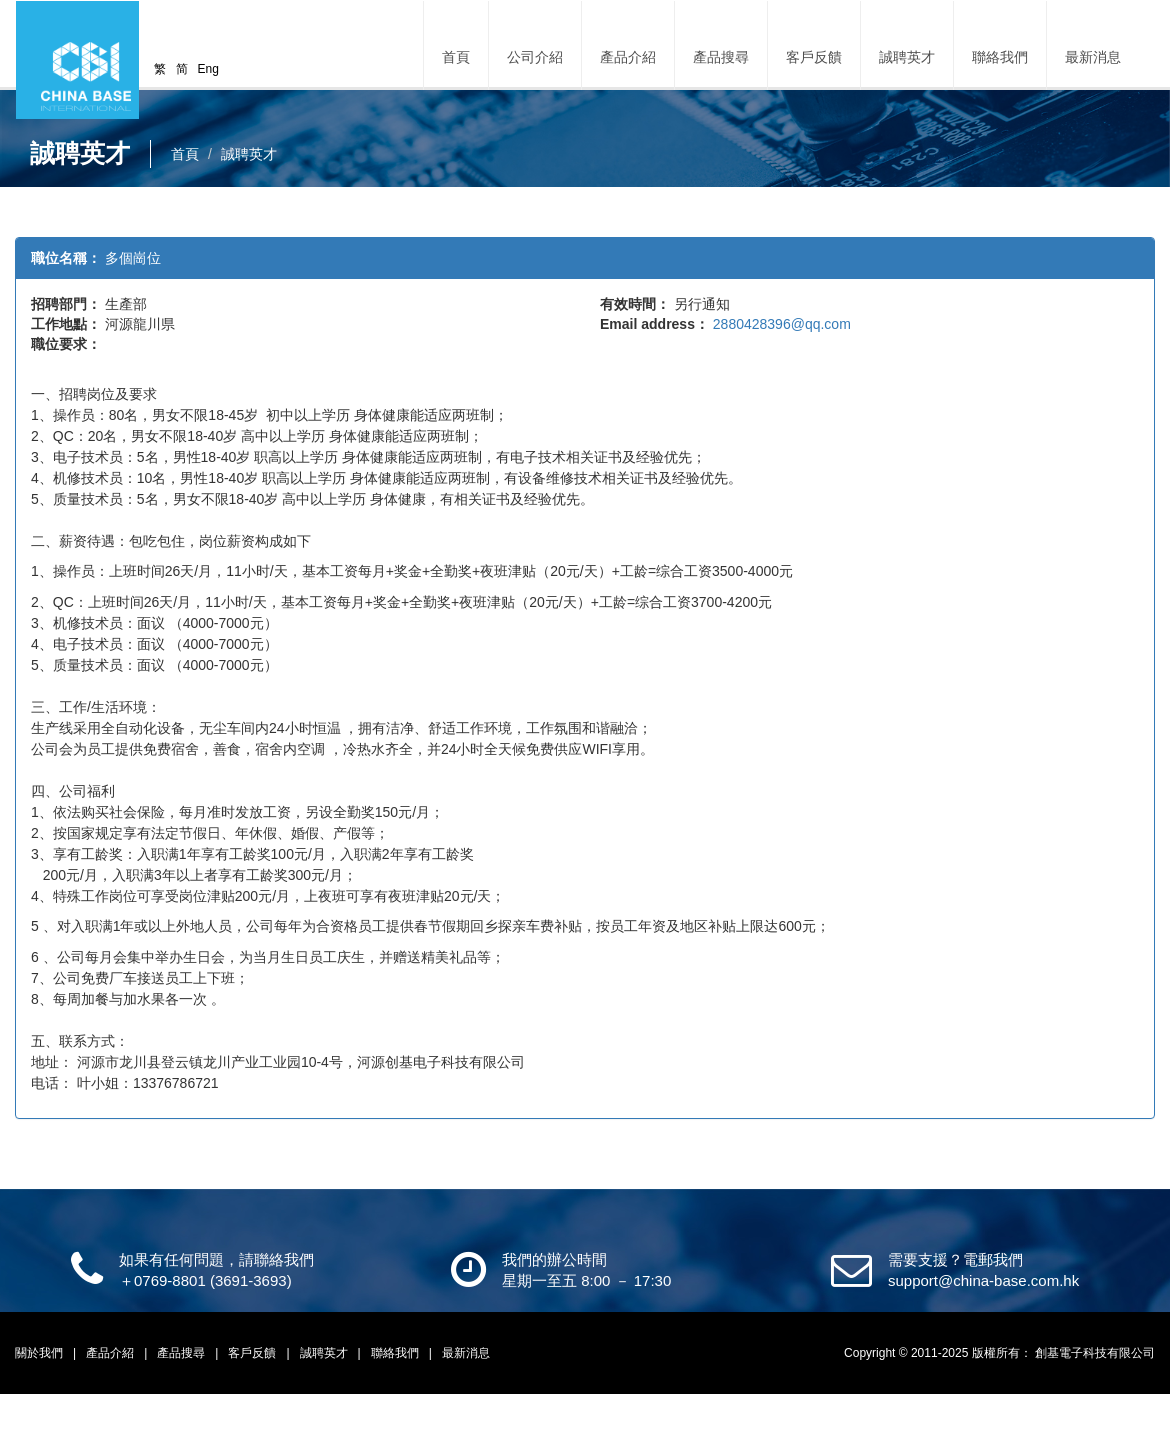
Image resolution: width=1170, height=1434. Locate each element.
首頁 (456, 57)
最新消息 (1093, 57)
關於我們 (40, 1353)
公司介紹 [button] (535, 57)
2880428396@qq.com (782, 324)
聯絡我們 (1000, 57)
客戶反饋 (814, 57)
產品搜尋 (721, 57)
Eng (208, 69)
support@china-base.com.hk (983, 1280)
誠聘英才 (907, 57)
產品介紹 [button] (628, 57)
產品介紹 (111, 1353)
